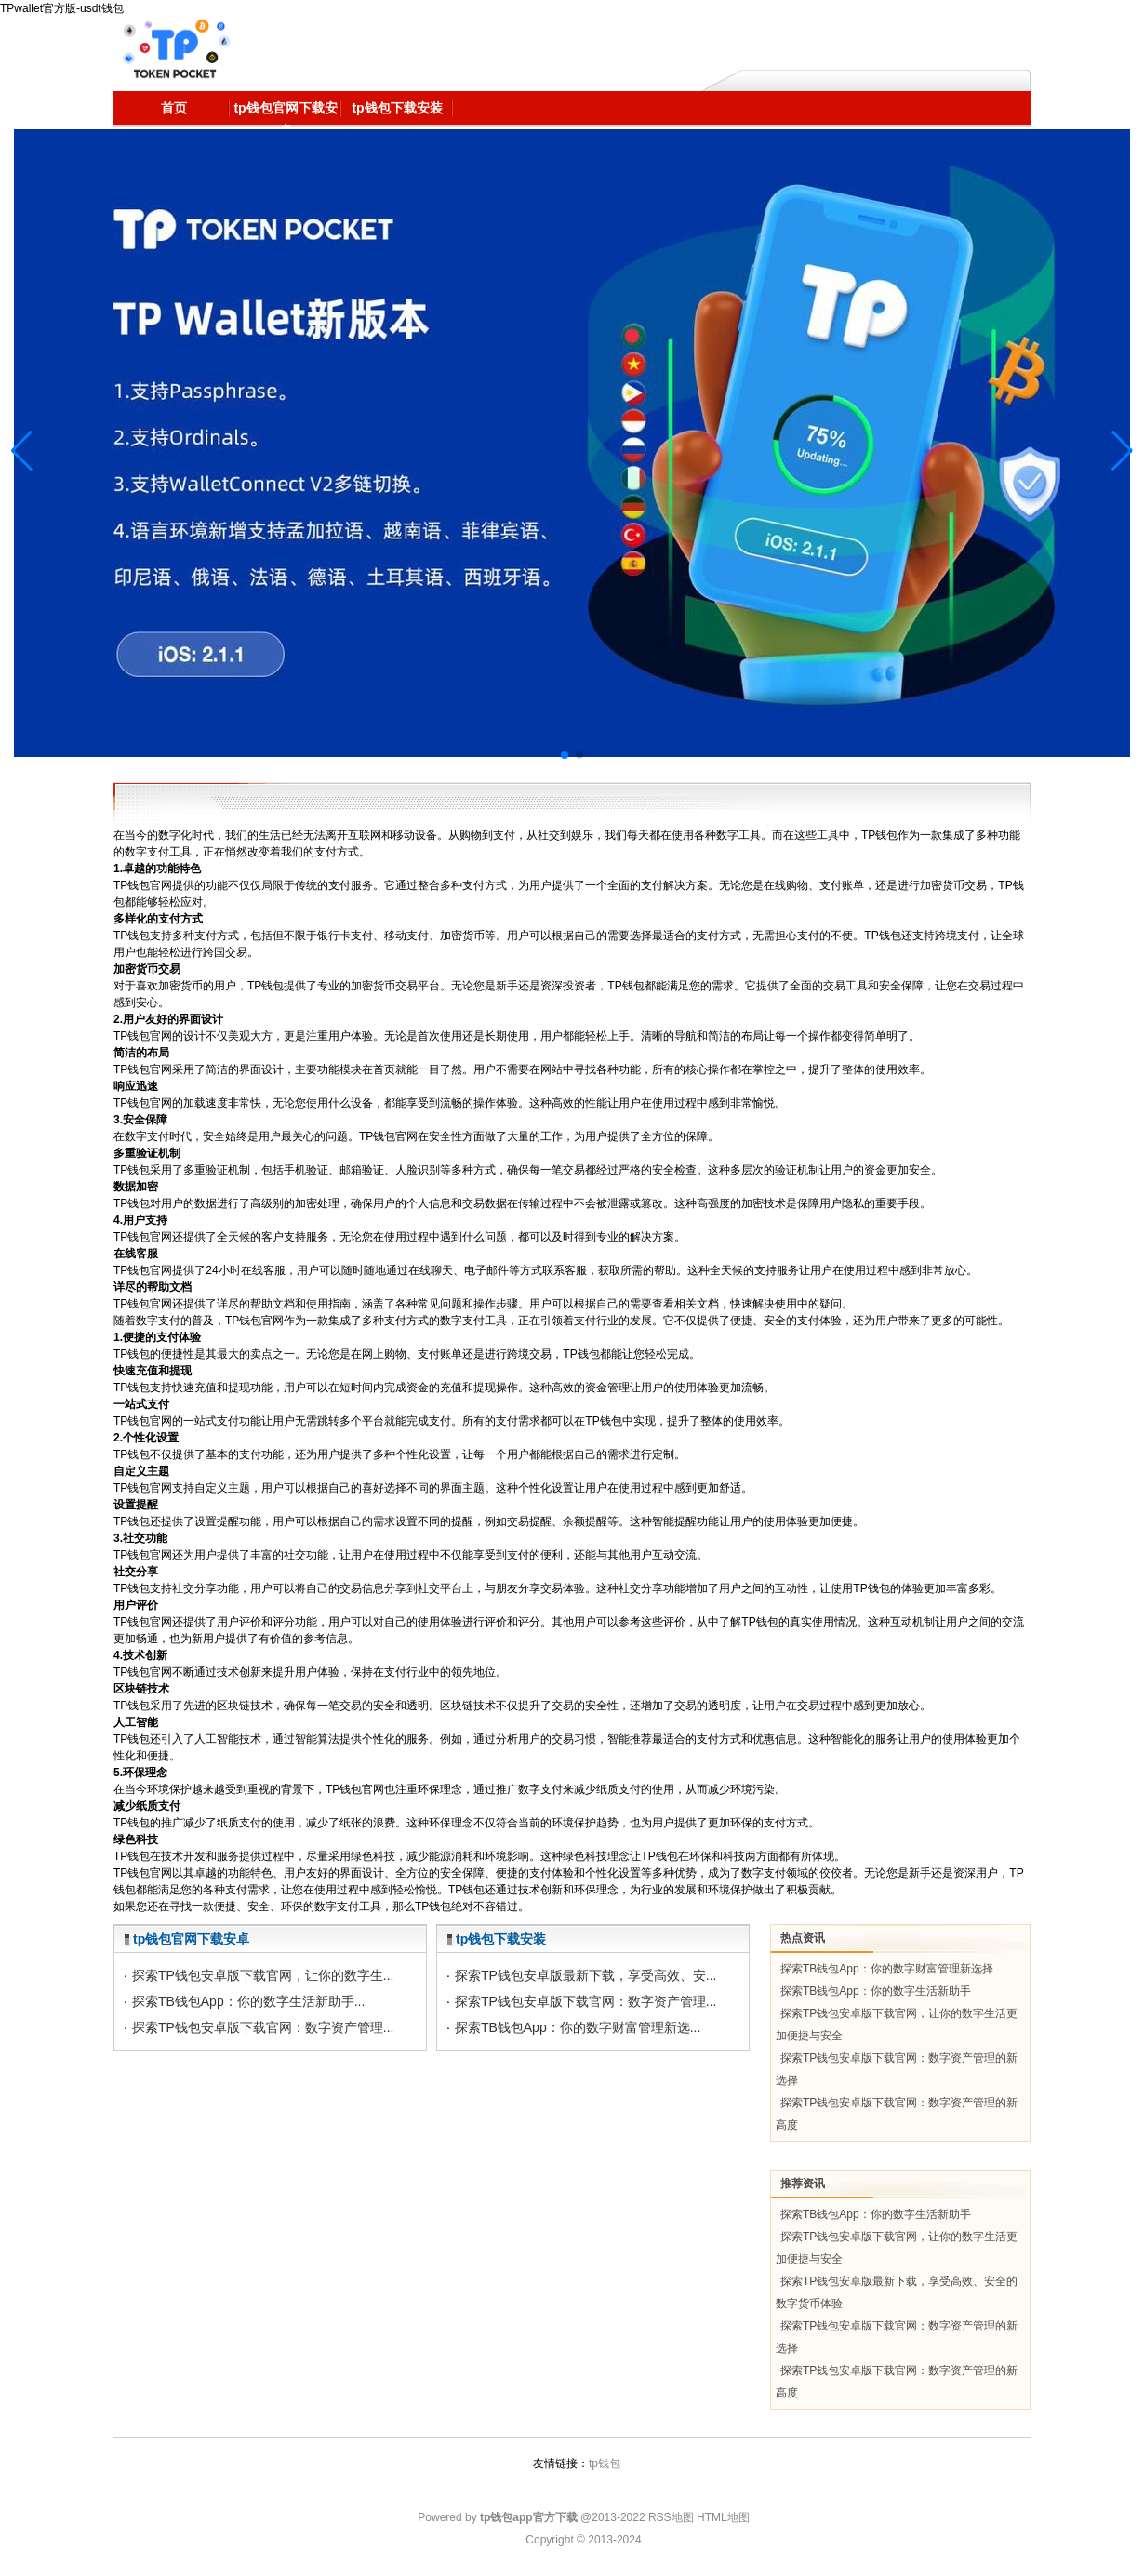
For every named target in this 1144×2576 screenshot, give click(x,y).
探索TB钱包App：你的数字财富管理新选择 (886, 1968)
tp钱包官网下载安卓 (191, 1939)
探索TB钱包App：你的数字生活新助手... (248, 2001)
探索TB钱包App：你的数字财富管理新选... (577, 2027)
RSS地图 (671, 2517)
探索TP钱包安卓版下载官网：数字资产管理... (263, 2027)
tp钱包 (604, 2463)
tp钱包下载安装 (501, 1939)
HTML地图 (723, 2517)
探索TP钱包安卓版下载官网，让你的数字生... (263, 1975)
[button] (1122, 451)
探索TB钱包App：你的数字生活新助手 (875, 1991)
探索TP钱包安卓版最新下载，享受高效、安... (586, 1975)
